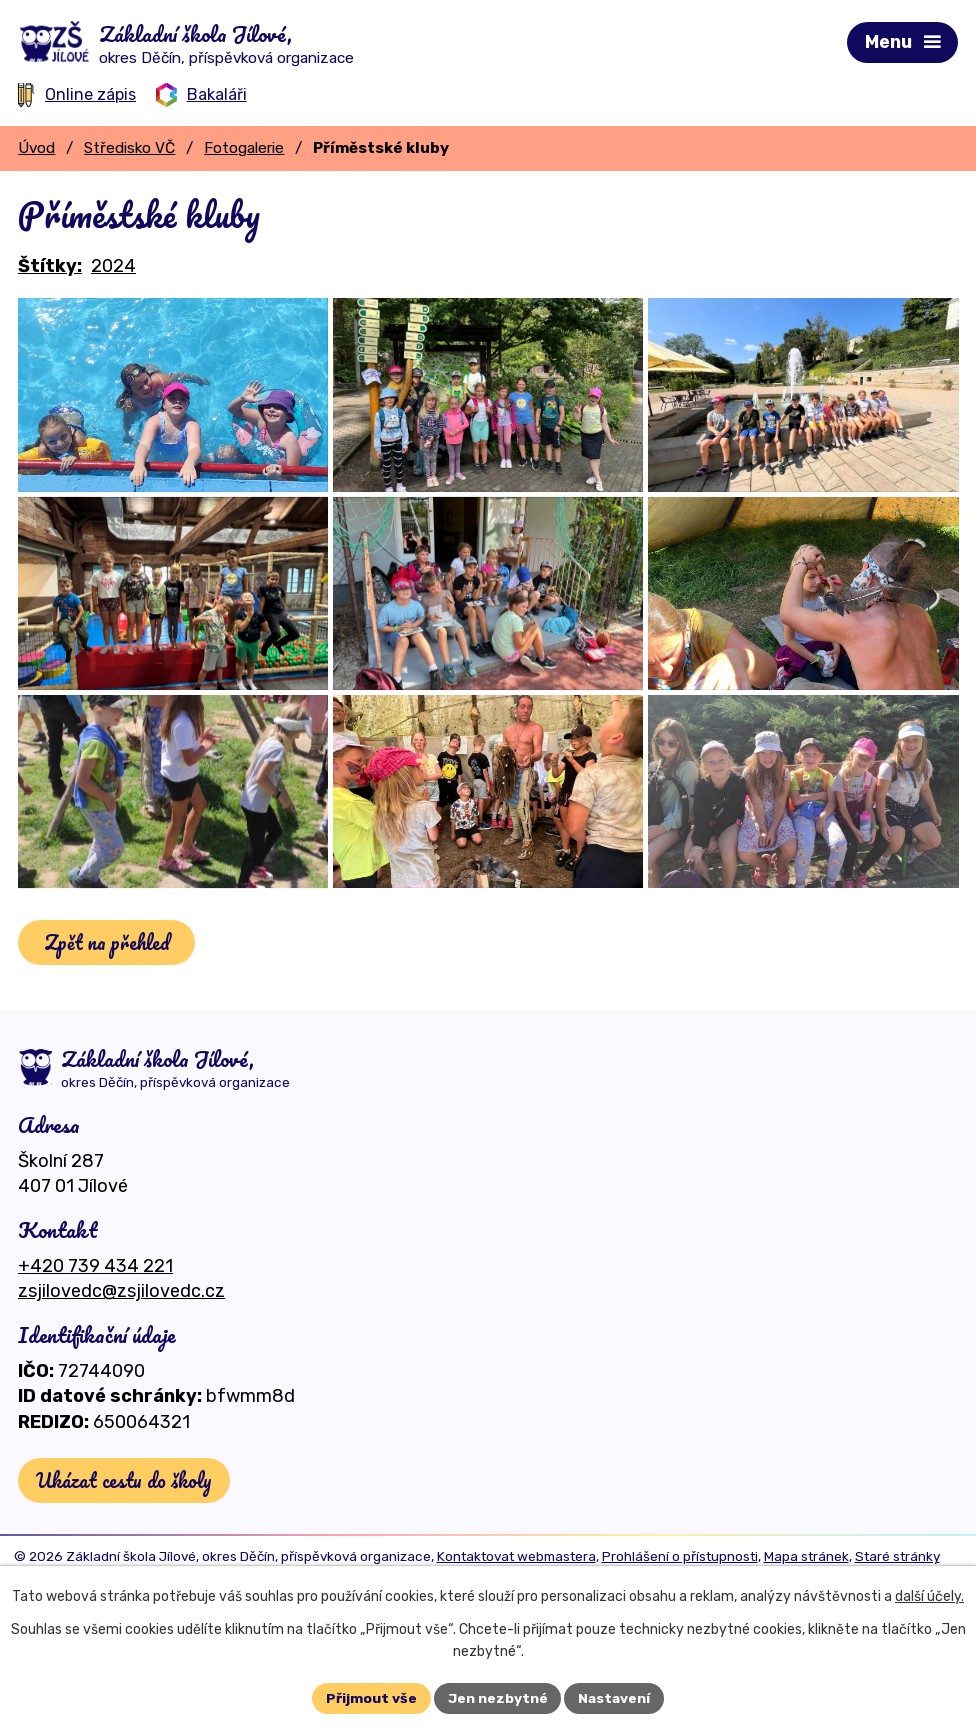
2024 (113, 266)
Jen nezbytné (497, 1697)
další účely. (929, 1596)
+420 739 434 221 (95, 1346)
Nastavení (615, 1697)
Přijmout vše (370, 1697)
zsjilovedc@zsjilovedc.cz (121, 1371)
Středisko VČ (129, 148)
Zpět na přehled (108, 1022)
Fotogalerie (244, 148)
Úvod (36, 148)
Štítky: (50, 266)
